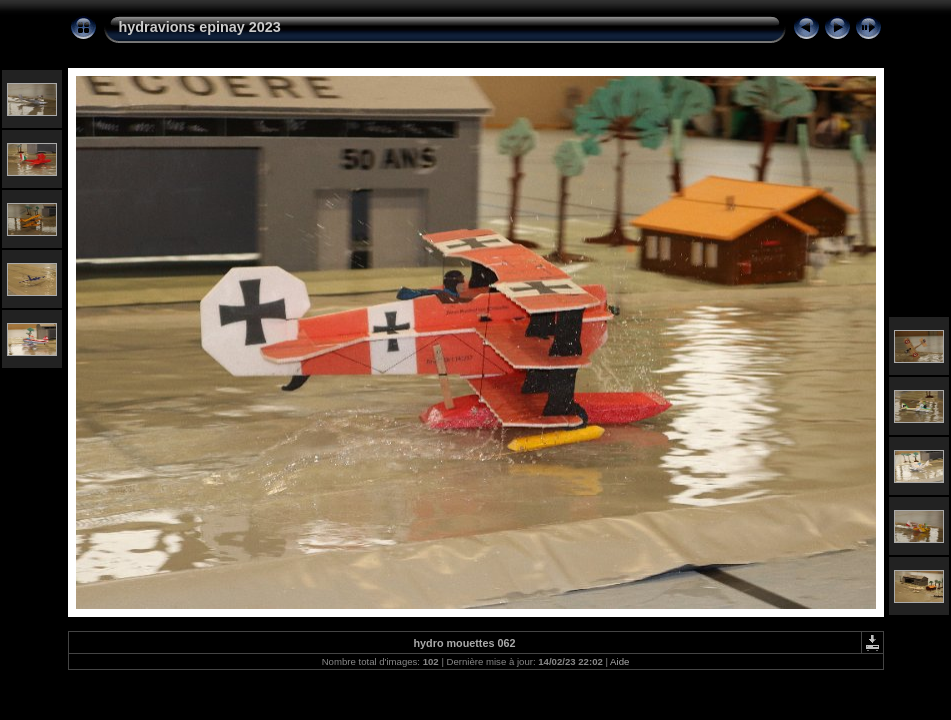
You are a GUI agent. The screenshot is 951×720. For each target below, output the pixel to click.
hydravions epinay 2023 (200, 27)
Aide (619, 661)
